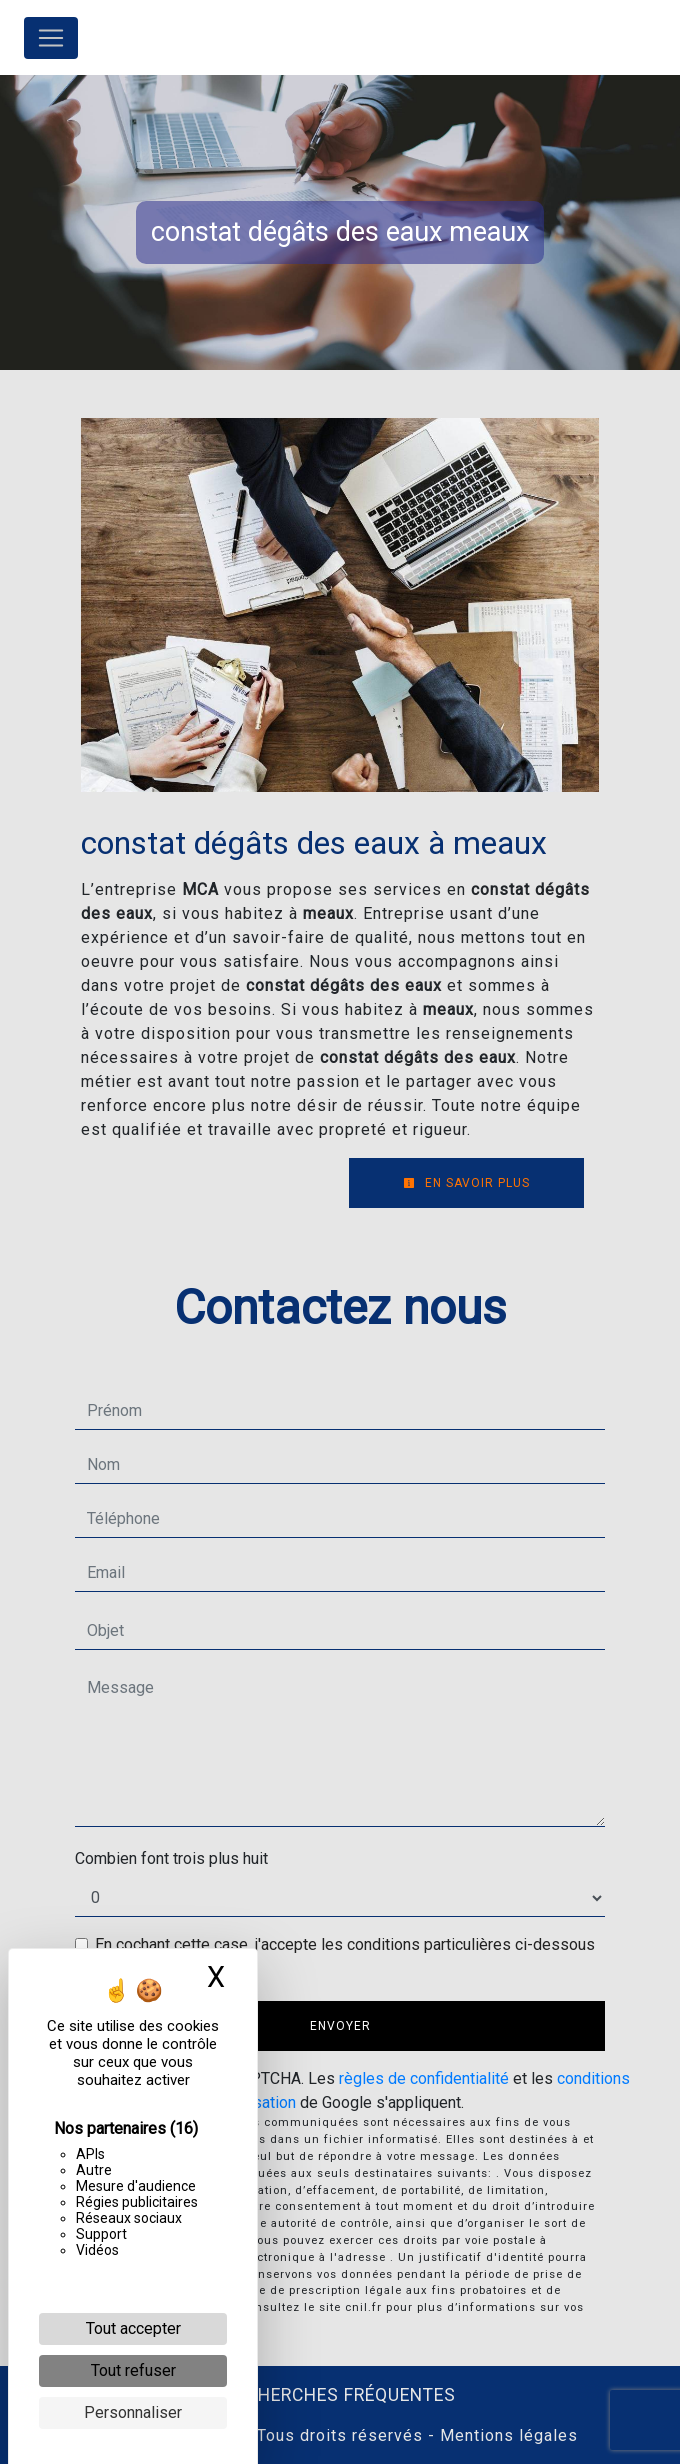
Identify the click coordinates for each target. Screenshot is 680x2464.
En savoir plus (466, 1183)
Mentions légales (506, 2435)
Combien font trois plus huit (171, 1858)
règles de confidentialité (424, 2078)
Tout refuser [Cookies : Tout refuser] (133, 2370)
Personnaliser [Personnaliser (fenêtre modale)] (133, 2412)
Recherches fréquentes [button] (340, 2395)
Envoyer (340, 2026)
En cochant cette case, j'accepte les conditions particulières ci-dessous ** (345, 1956)
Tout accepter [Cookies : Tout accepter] (133, 2328)
